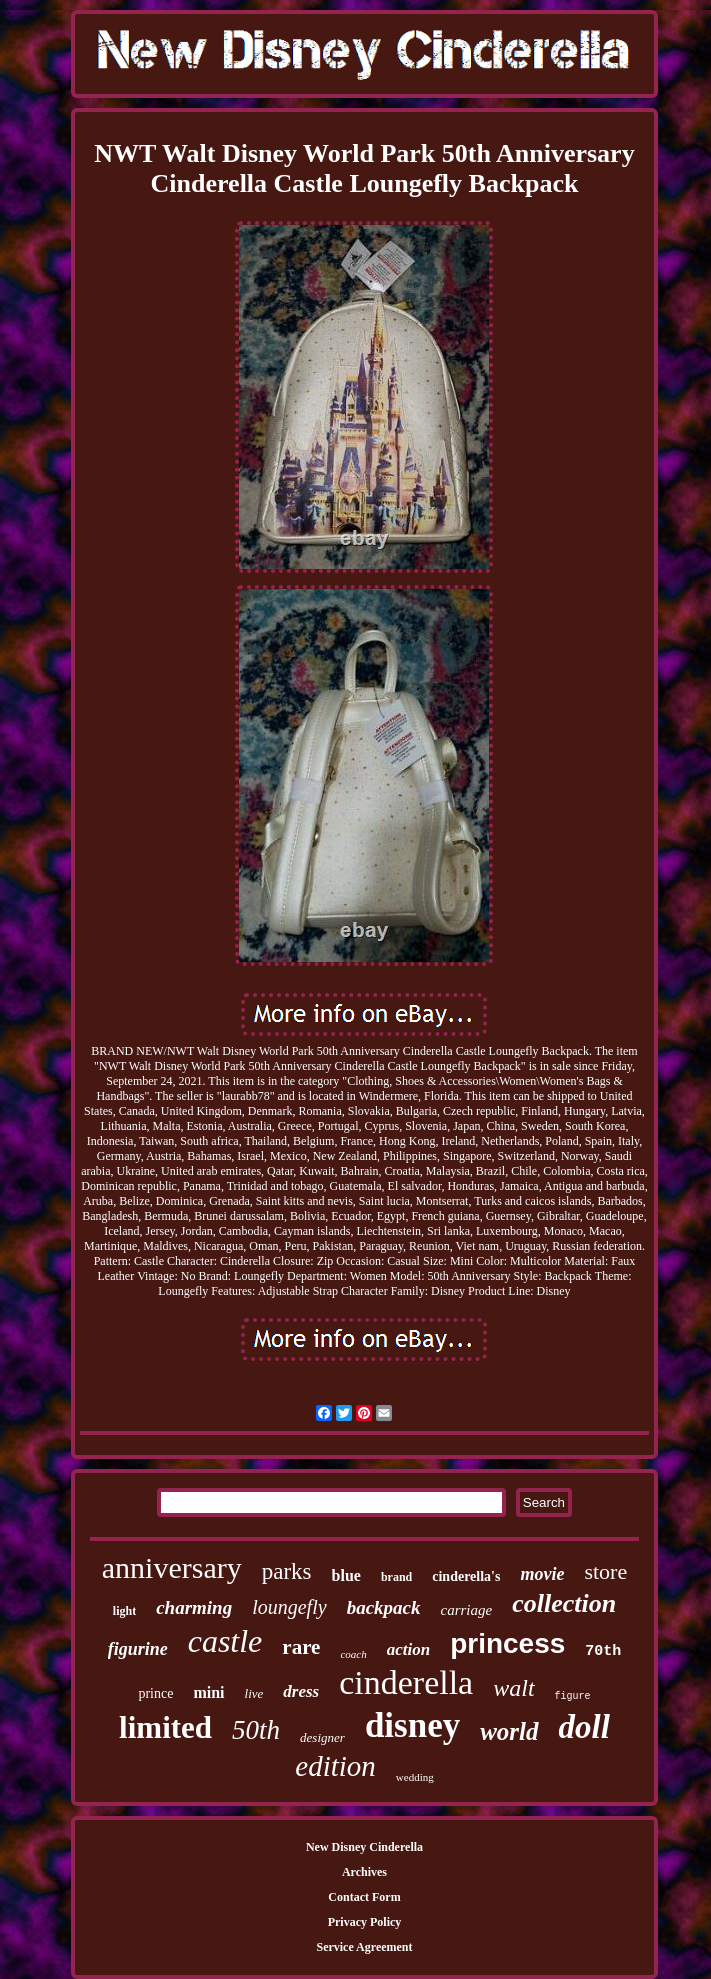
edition (335, 1766)
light (124, 1611)
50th (256, 1730)
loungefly (289, 1607)
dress (301, 1691)
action (408, 1649)
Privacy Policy (365, 1922)
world (509, 1731)
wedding (415, 1777)
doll (584, 1727)
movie (542, 1574)
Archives (364, 1872)
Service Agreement (364, 1947)
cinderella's (466, 1576)
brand (396, 1577)
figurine (138, 1649)
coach (353, 1654)
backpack (384, 1607)
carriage (467, 1610)
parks (287, 1571)
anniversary (172, 1567)
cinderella (406, 1682)
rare (301, 1647)
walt (513, 1688)
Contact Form (364, 1897)
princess (507, 1643)
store (605, 1571)
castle (225, 1641)
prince (155, 1693)
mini (208, 1692)
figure (573, 1696)
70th (603, 1651)
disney (412, 1725)
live (254, 1693)
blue (346, 1575)
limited (165, 1727)
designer (322, 1737)
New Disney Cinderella (364, 1847)
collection (564, 1603)
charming (194, 1607)
